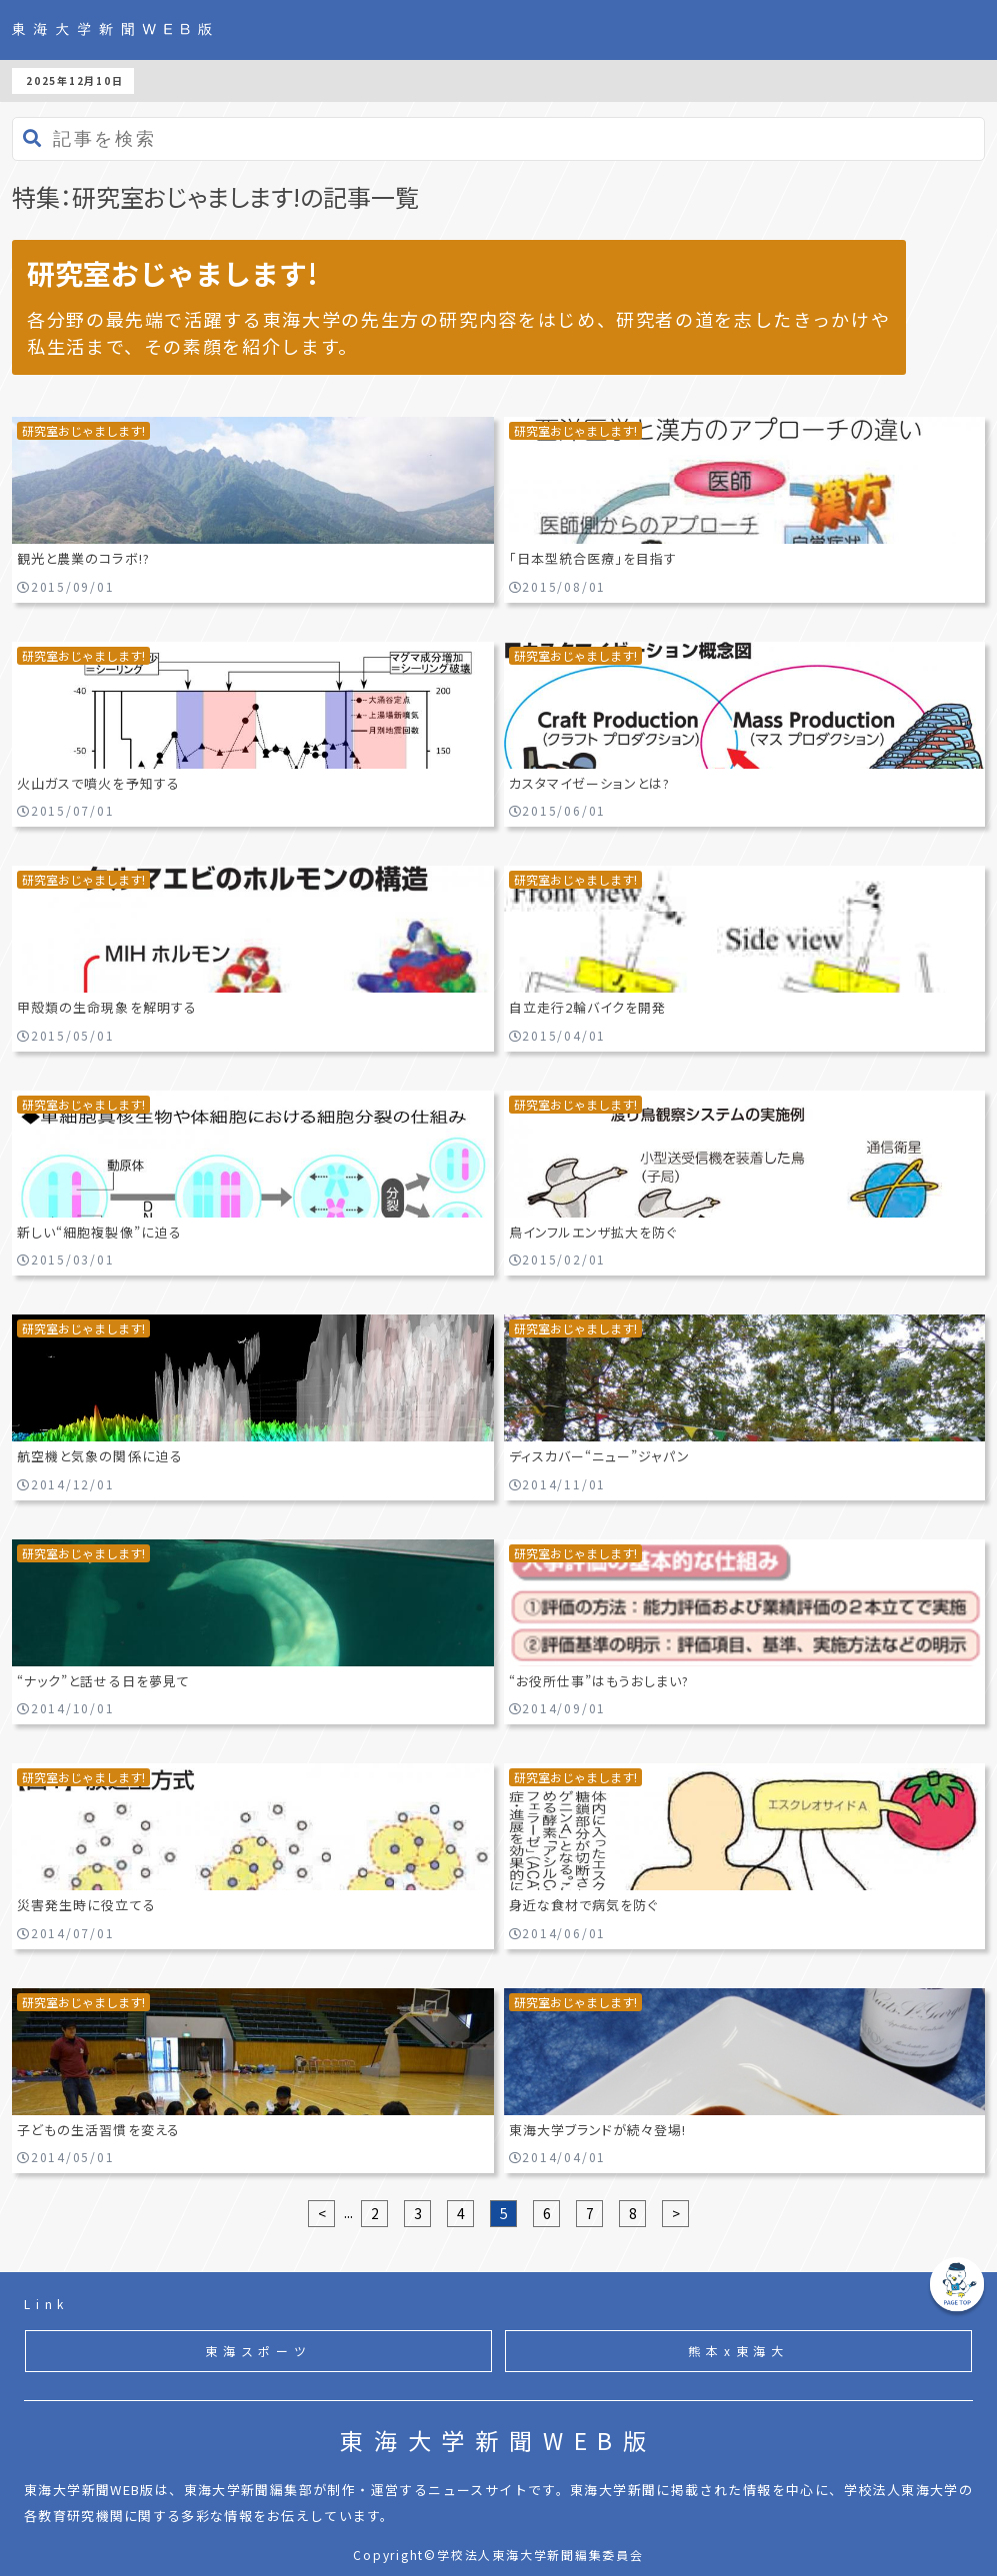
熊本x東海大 (738, 2350)
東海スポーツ (258, 2350)
